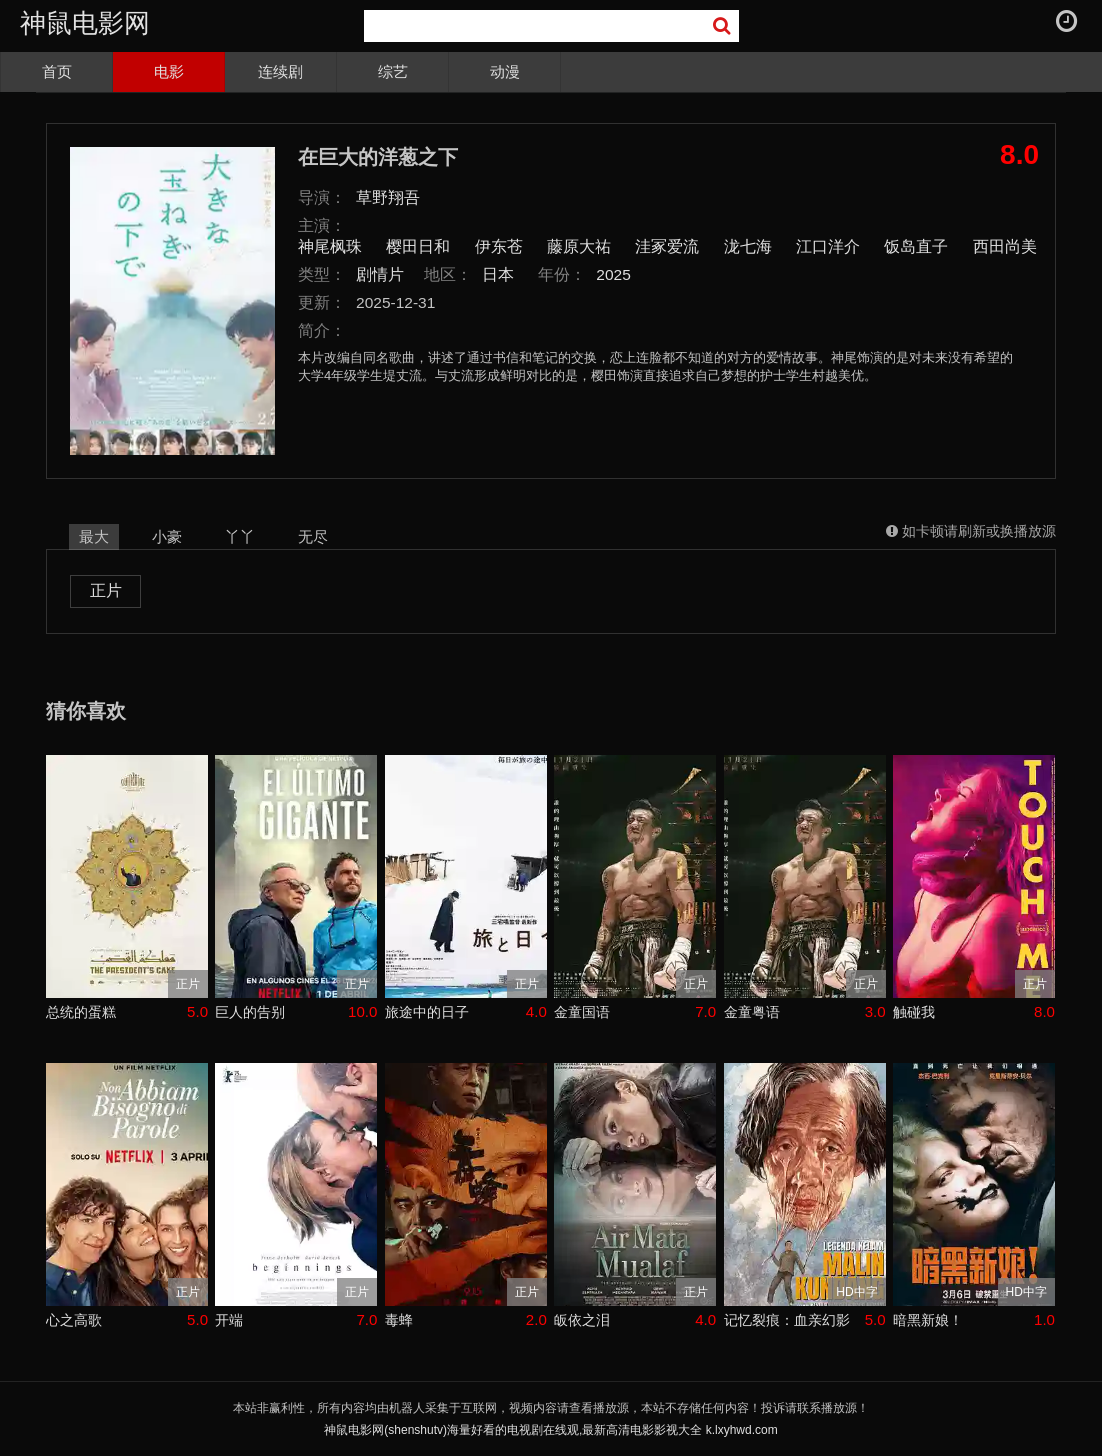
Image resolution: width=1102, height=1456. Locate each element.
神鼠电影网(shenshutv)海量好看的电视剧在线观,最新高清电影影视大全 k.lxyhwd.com (550, 1430)
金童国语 (582, 1012)
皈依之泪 (582, 1320)
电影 (169, 71)
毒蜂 (399, 1320)
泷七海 (748, 246)
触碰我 (914, 1012)
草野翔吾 (388, 197)
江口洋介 (828, 246)
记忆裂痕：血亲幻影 (787, 1320)
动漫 (505, 71)
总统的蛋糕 (81, 1012)
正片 (106, 590)
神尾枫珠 (330, 246)
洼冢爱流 (667, 246)
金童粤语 (752, 1012)
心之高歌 (74, 1320)
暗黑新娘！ (928, 1320)
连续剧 (280, 71)
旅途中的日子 (427, 1012)
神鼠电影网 (85, 23)
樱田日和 (418, 246)
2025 (613, 274)
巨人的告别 (250, 1012)
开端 (229, 1320)
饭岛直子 (916, 246)
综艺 (393, 71)
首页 (57, 71)
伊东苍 (499, 246)
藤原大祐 (579, 246)
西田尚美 (1005, 246)
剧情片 (380, 274)
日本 (498, 274)
